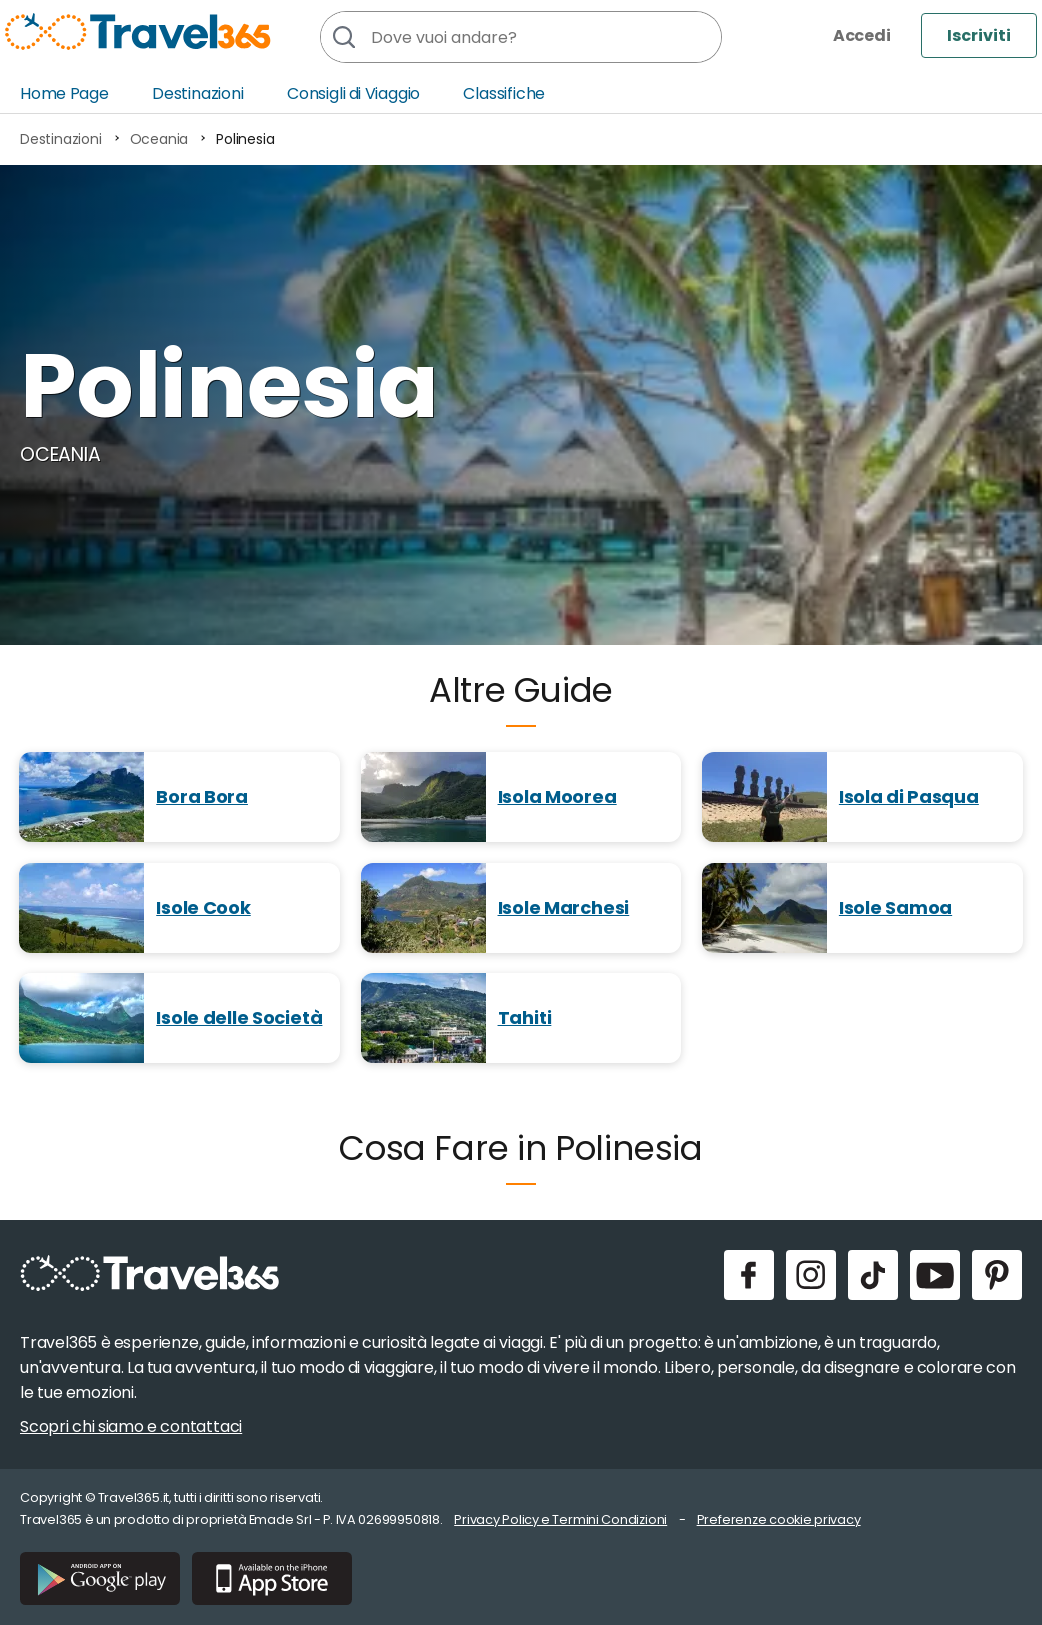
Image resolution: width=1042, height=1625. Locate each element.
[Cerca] (343, 37)
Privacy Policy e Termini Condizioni (560, 1519)
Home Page (64, 93)
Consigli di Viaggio (353, 93)
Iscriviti (979, 35)
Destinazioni (198, 93)
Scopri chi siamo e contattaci (131, 1426)
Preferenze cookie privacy (779, 1519)
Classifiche (504, 93)
